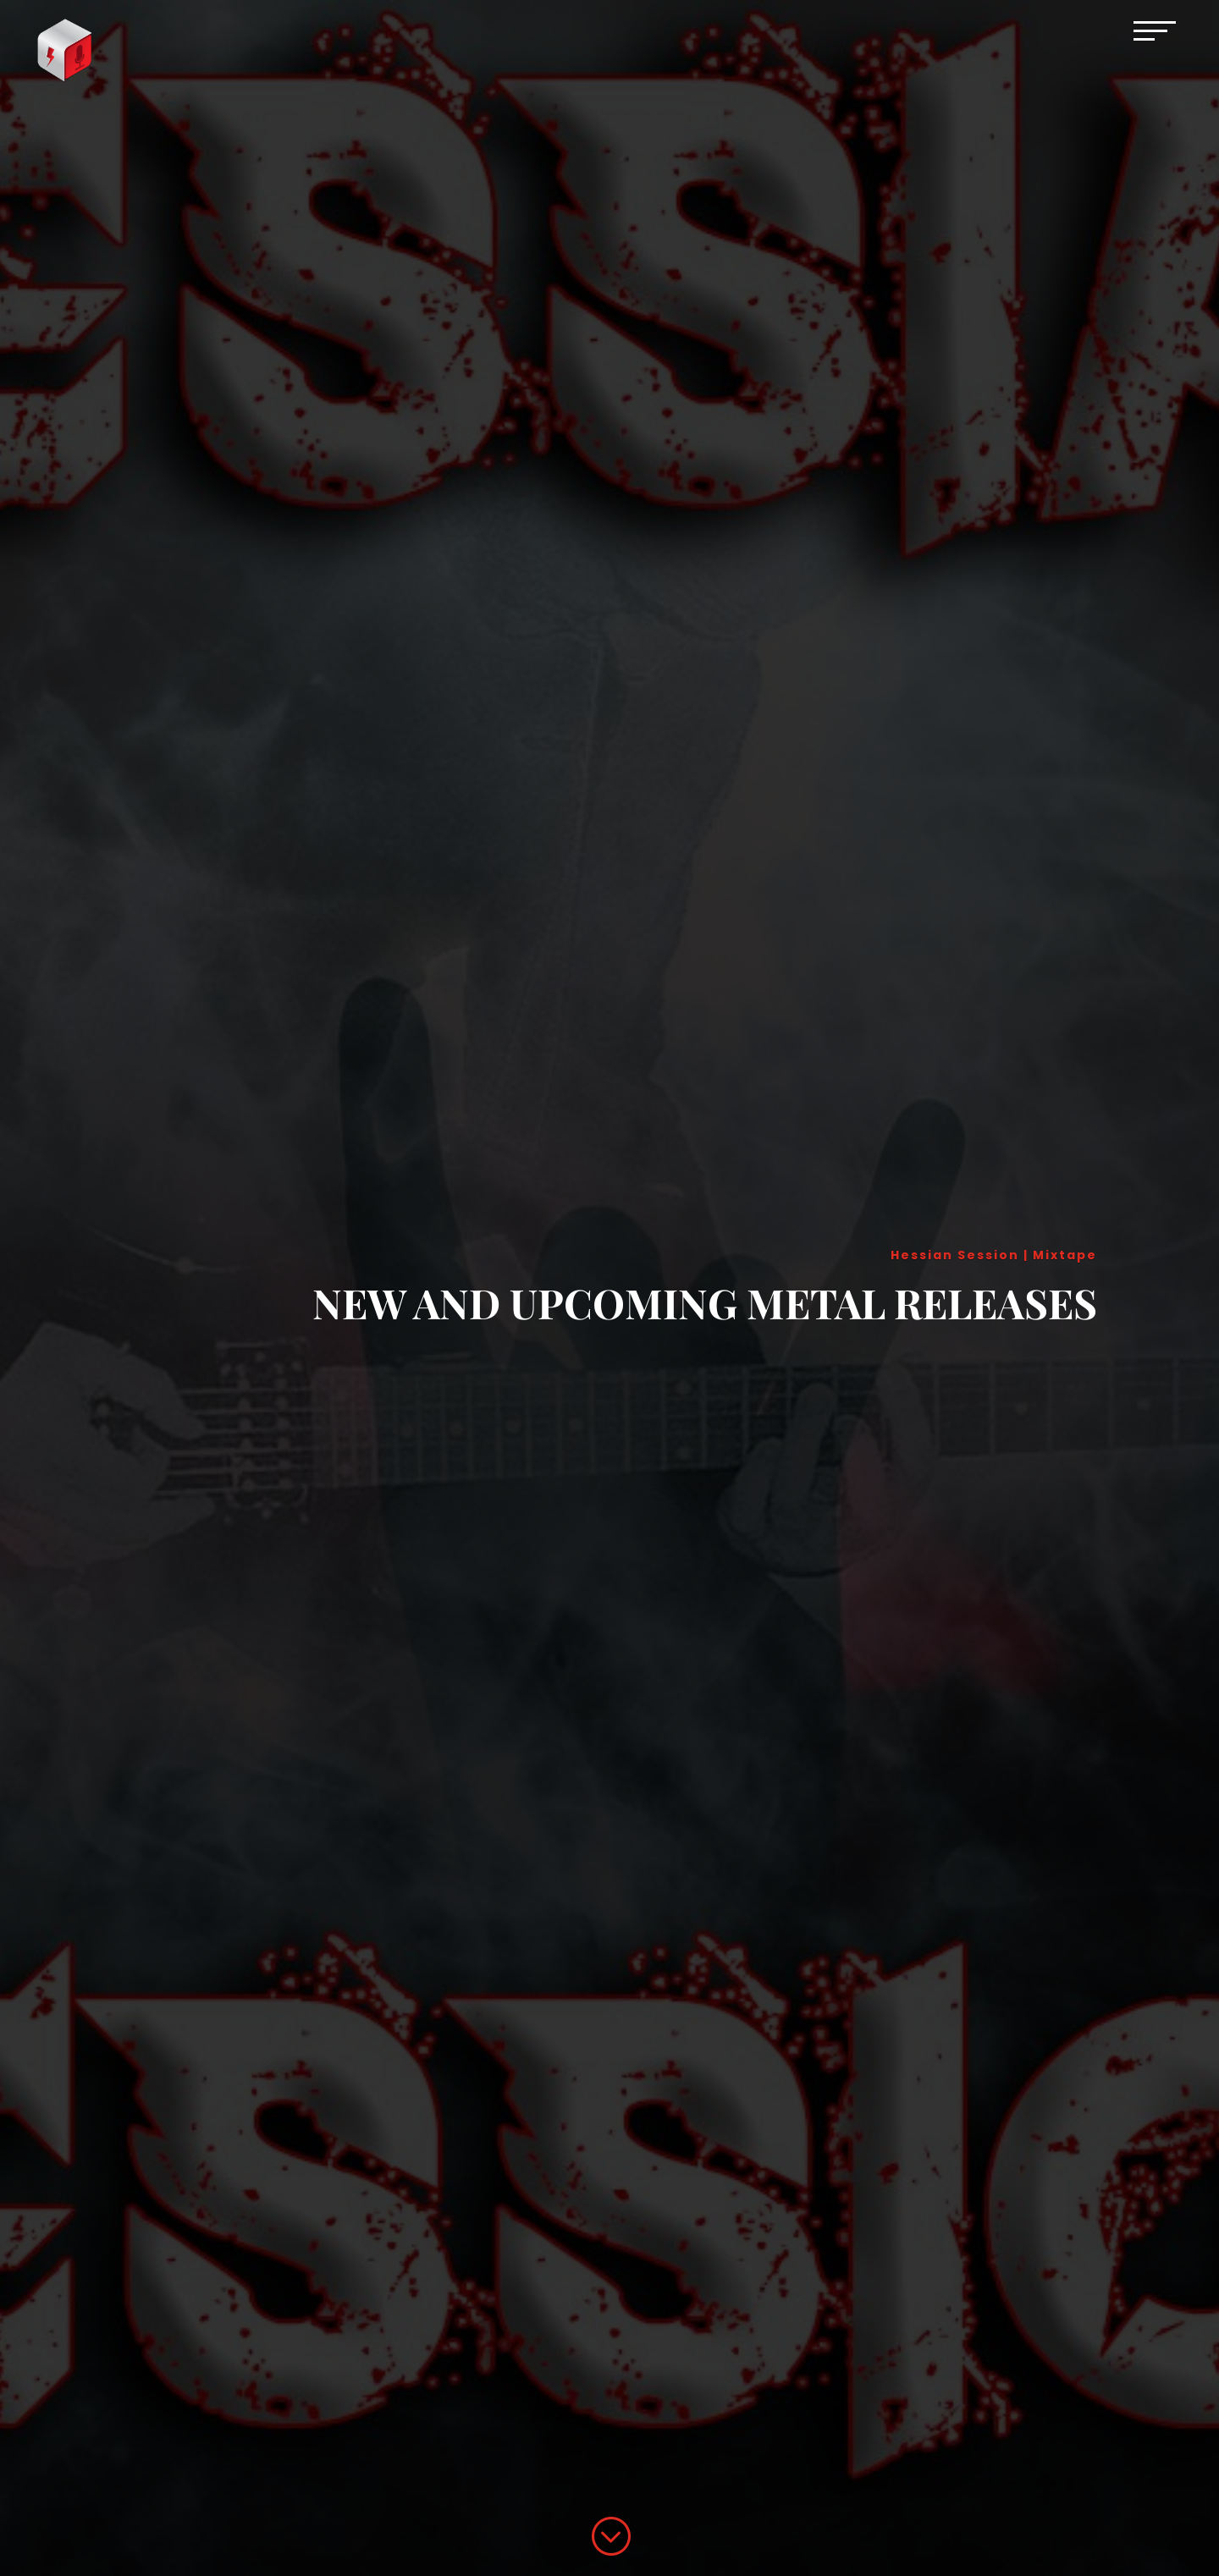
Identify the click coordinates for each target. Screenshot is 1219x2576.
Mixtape (1065, 1255)
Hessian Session (955, 1255)
